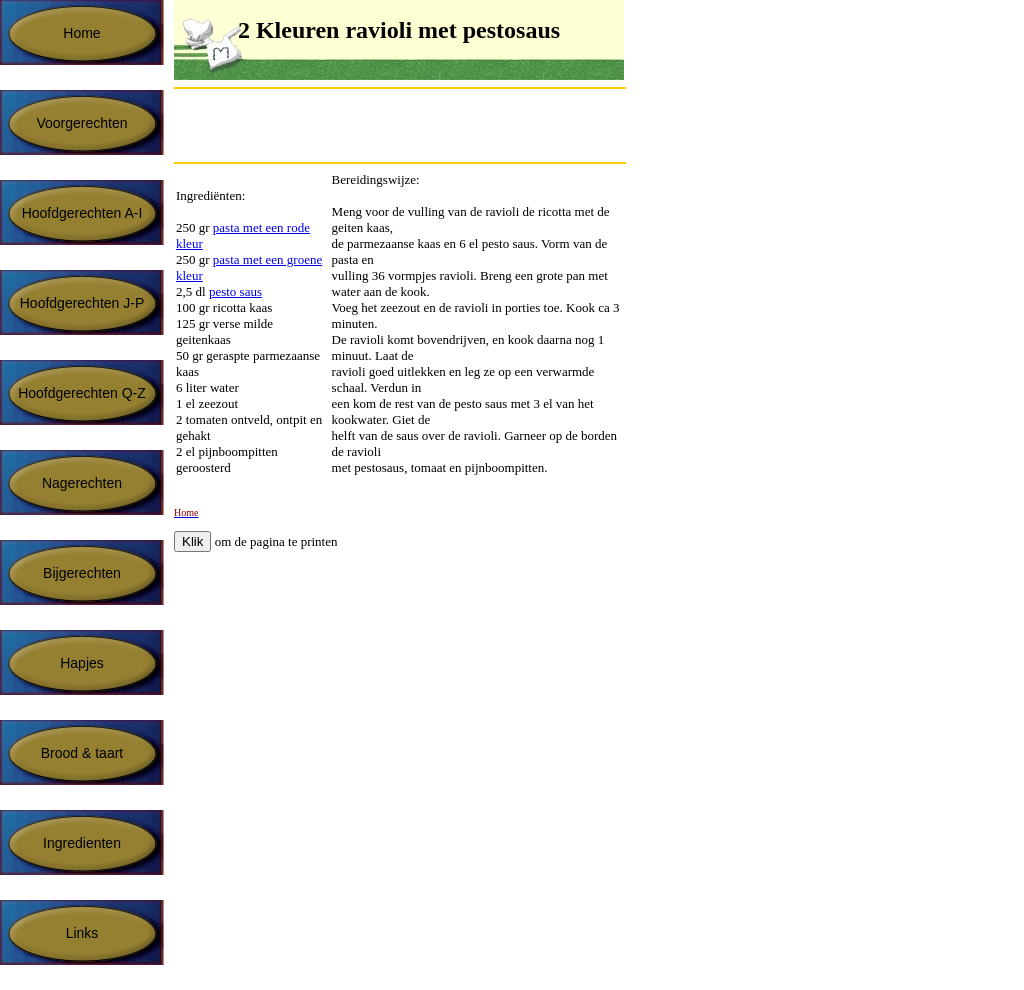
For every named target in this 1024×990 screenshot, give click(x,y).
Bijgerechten (82, 573)
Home (81, 33)
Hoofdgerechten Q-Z (82, 393)
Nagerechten (82, 483)
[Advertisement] (408, 125)
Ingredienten (82, 843)
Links (82, 933)
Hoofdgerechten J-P (82, 303)
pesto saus (235, 291)
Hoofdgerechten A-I (82, 213)
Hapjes (82, 663)
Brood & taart (82, 753)
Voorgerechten (81, 123)
